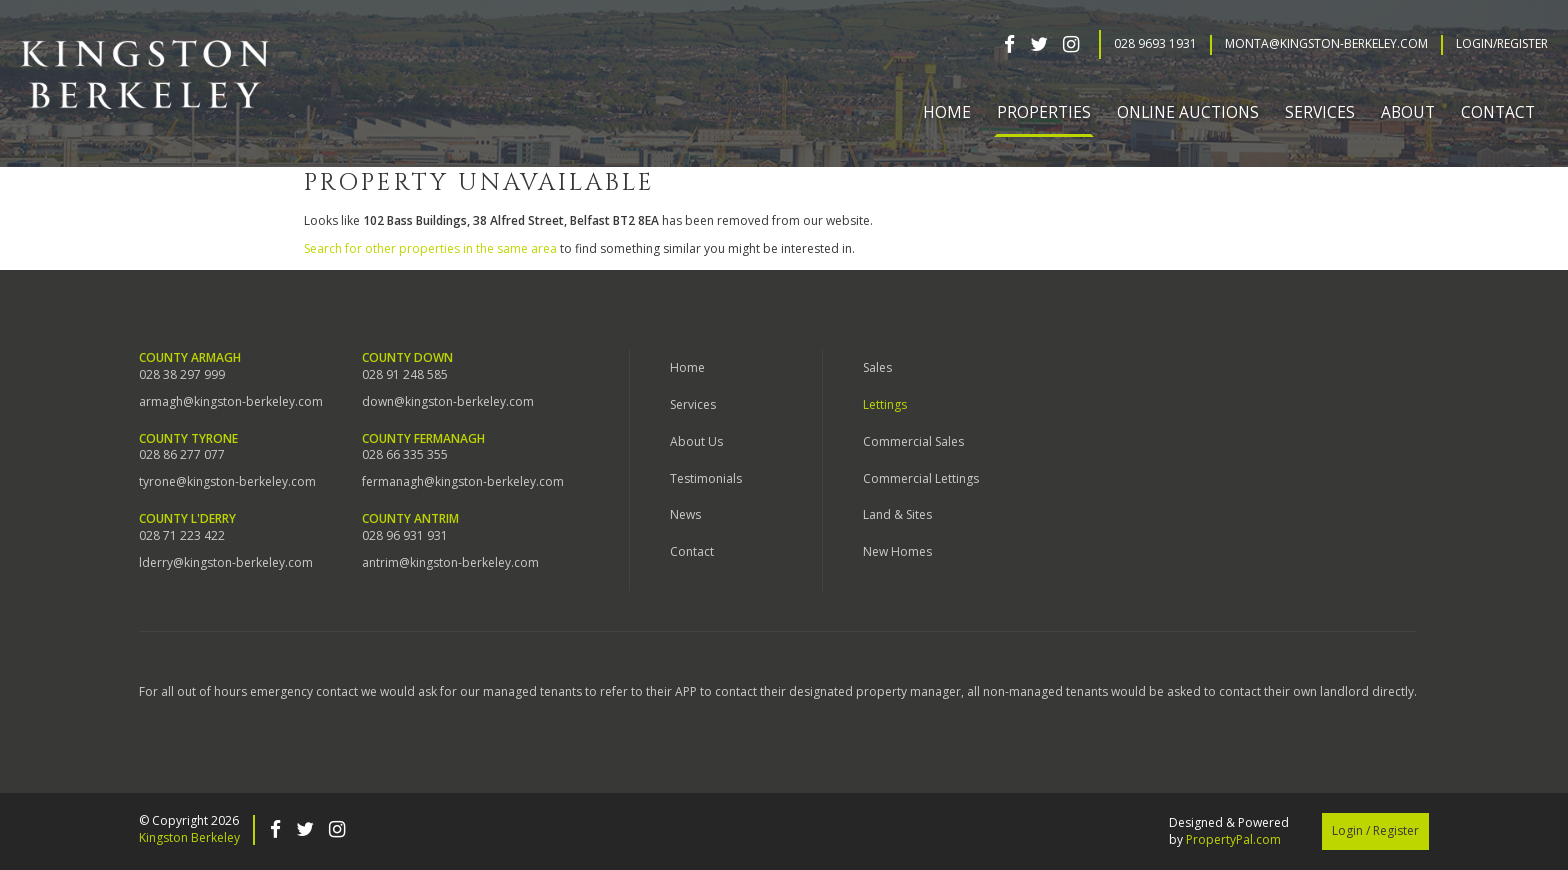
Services (693, 404)
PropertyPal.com (1233, 839)
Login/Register (1502, 44)
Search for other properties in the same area (430, 248)
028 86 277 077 (182, 455)
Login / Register (1375, 830)
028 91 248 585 (405, 375)
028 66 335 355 (405, 455)
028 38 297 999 (182, 375)
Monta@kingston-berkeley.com (1326, 44)
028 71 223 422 (182, 536)
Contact (1498, 112)
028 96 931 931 (405, 536)
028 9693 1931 (1155, 44)
